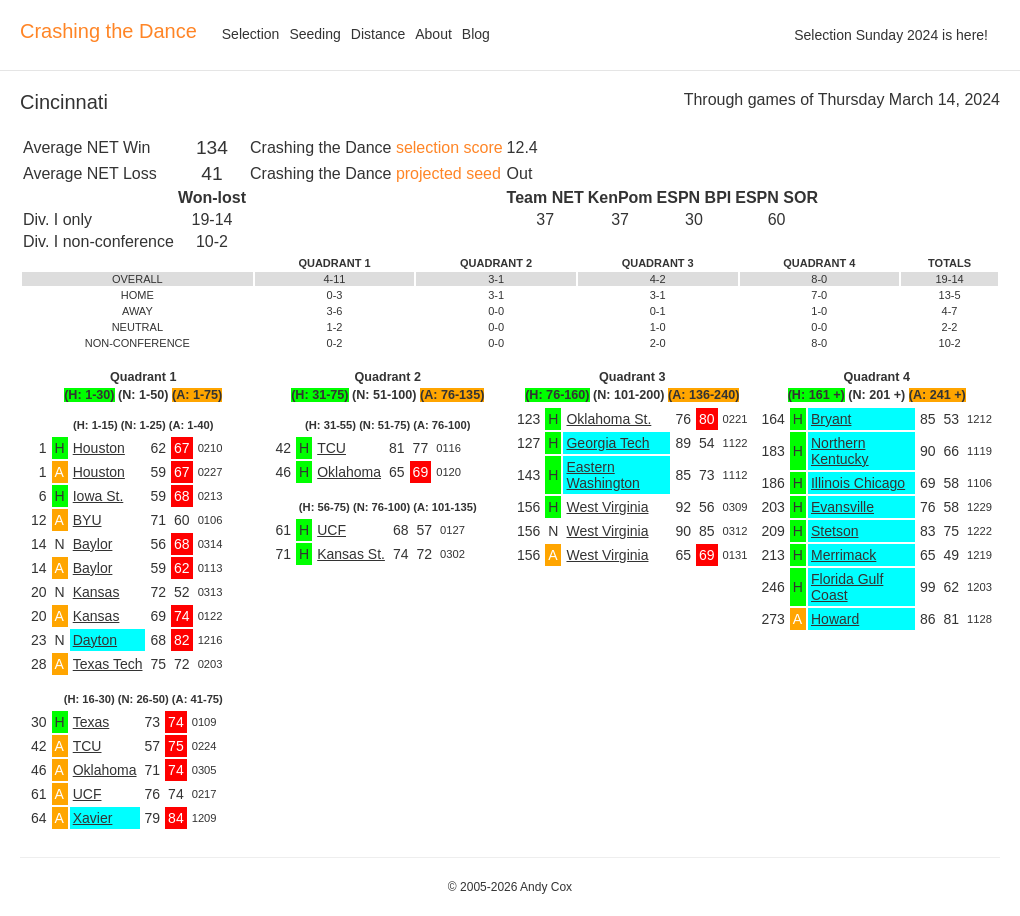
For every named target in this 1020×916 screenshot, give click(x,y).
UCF (87, 794)
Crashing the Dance (108, 31)
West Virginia (607, 507)
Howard (835, 619)
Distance (378, 34)
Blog (476, 34)
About (433, 34)
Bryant (831, 419)
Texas (91, 722)
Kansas (96, 592)
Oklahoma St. (608, 419)
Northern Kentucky (840, 451)
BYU (87, 520)
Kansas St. (351, 554)
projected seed (448, 173)
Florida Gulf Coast (847, 587)
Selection (251, 34)
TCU (87, 746)
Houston (99, 448)
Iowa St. (98, 496)
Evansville (842, 507)
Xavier (93, 818)
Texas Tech (108, 664)
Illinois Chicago (858, 483)
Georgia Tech (607, 443)
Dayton (95, 640)
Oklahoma (105, 770)
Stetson (834, 531)
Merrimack (843, 555)
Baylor (93, 544)
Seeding (314, 34)
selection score (449, 147)
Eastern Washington (602, 475)
